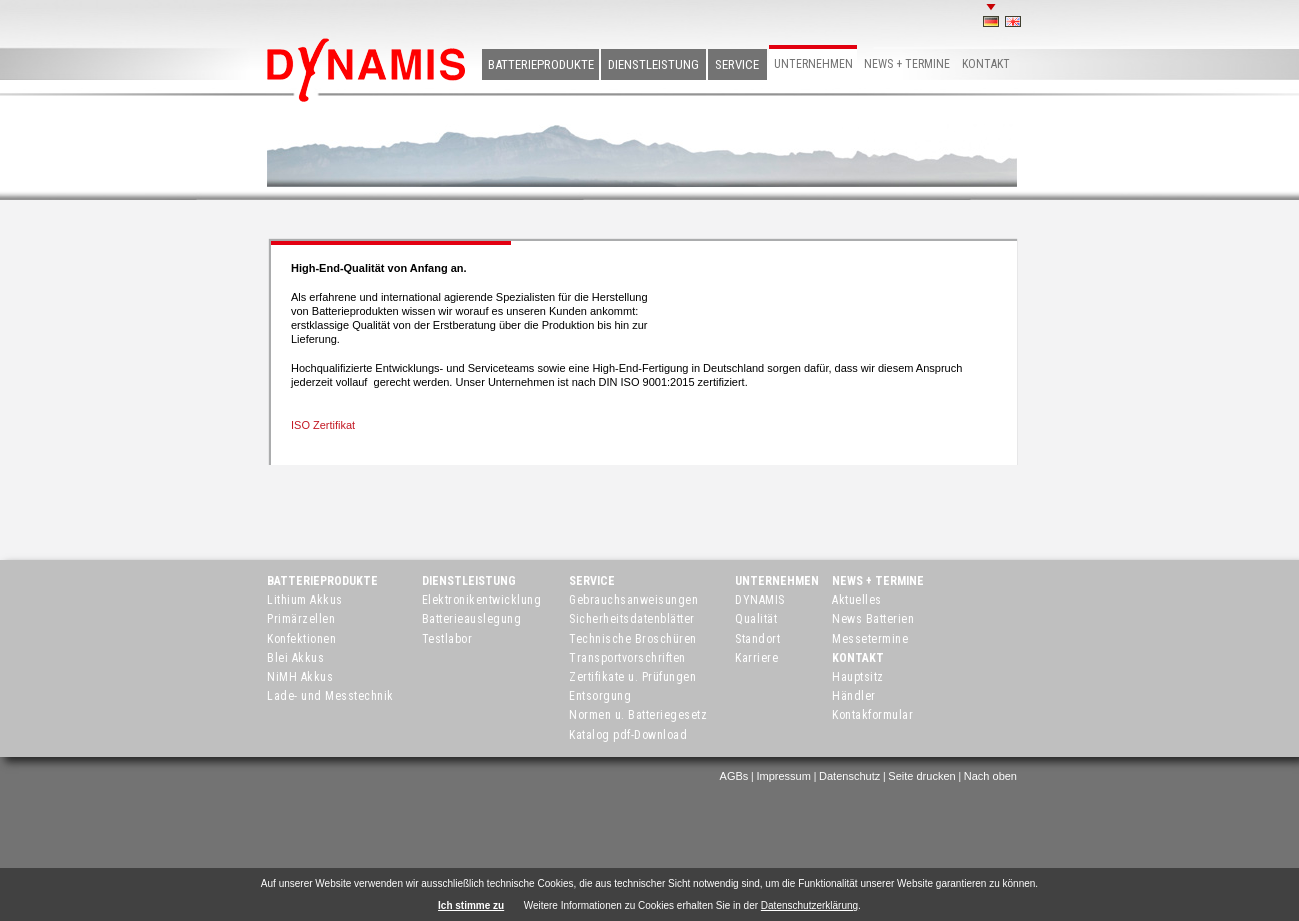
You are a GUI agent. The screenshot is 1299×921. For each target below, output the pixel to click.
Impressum (783, 776)
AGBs (734, 776)
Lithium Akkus (305, 600)
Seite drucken (921, 776)
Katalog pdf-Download (628, 735)
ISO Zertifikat (323, 425)
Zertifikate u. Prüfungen (632, 677)
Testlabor (447, 639)
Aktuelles (857, 600)
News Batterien (873, 619)
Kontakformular (872, 715)
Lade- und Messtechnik (330, 696)
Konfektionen (301, 639)
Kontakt (986, 64)
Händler (854, 696)
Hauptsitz (858, 677)
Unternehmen (813, 64)
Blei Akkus (295, 658)
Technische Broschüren (633, 639)
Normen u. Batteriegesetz (638, 715)
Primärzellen (301, 619)
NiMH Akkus (300, 677)
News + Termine (907, 64)
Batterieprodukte (541, 64)
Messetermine (870, 639)
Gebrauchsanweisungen (633, 600)
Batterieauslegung (472, 619)
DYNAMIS (760, 600)
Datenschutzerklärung (809, 905)
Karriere (756, 658)
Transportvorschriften (627, 658)
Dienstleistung (653, 64)
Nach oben (990, 776)
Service (737, 64)
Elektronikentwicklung (482, 600)
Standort (757, 639)
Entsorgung (600, 696)
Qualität (756, 619)
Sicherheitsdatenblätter (632, 619)
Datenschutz (849, 776)
